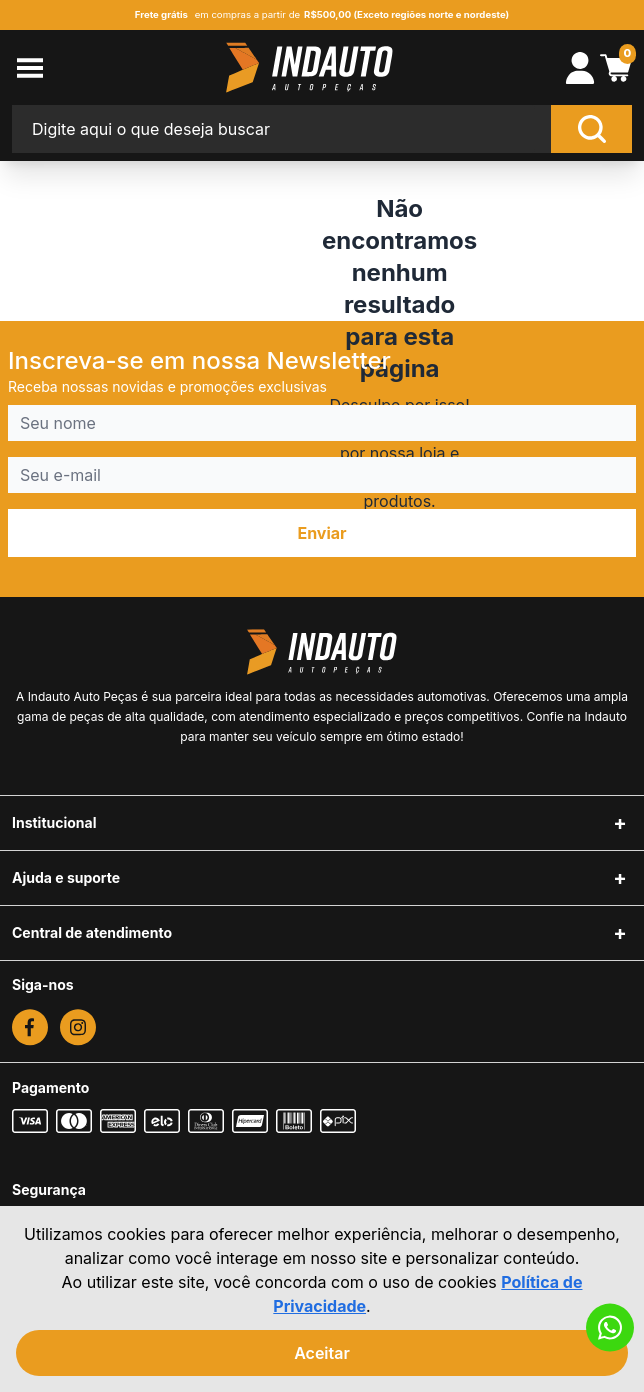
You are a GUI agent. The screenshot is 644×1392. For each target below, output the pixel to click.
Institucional (54, 822)
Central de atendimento (92, 932)
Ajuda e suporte (66, 877)
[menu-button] (74, 68)
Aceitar (322, 1353)
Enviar (321, 533)
